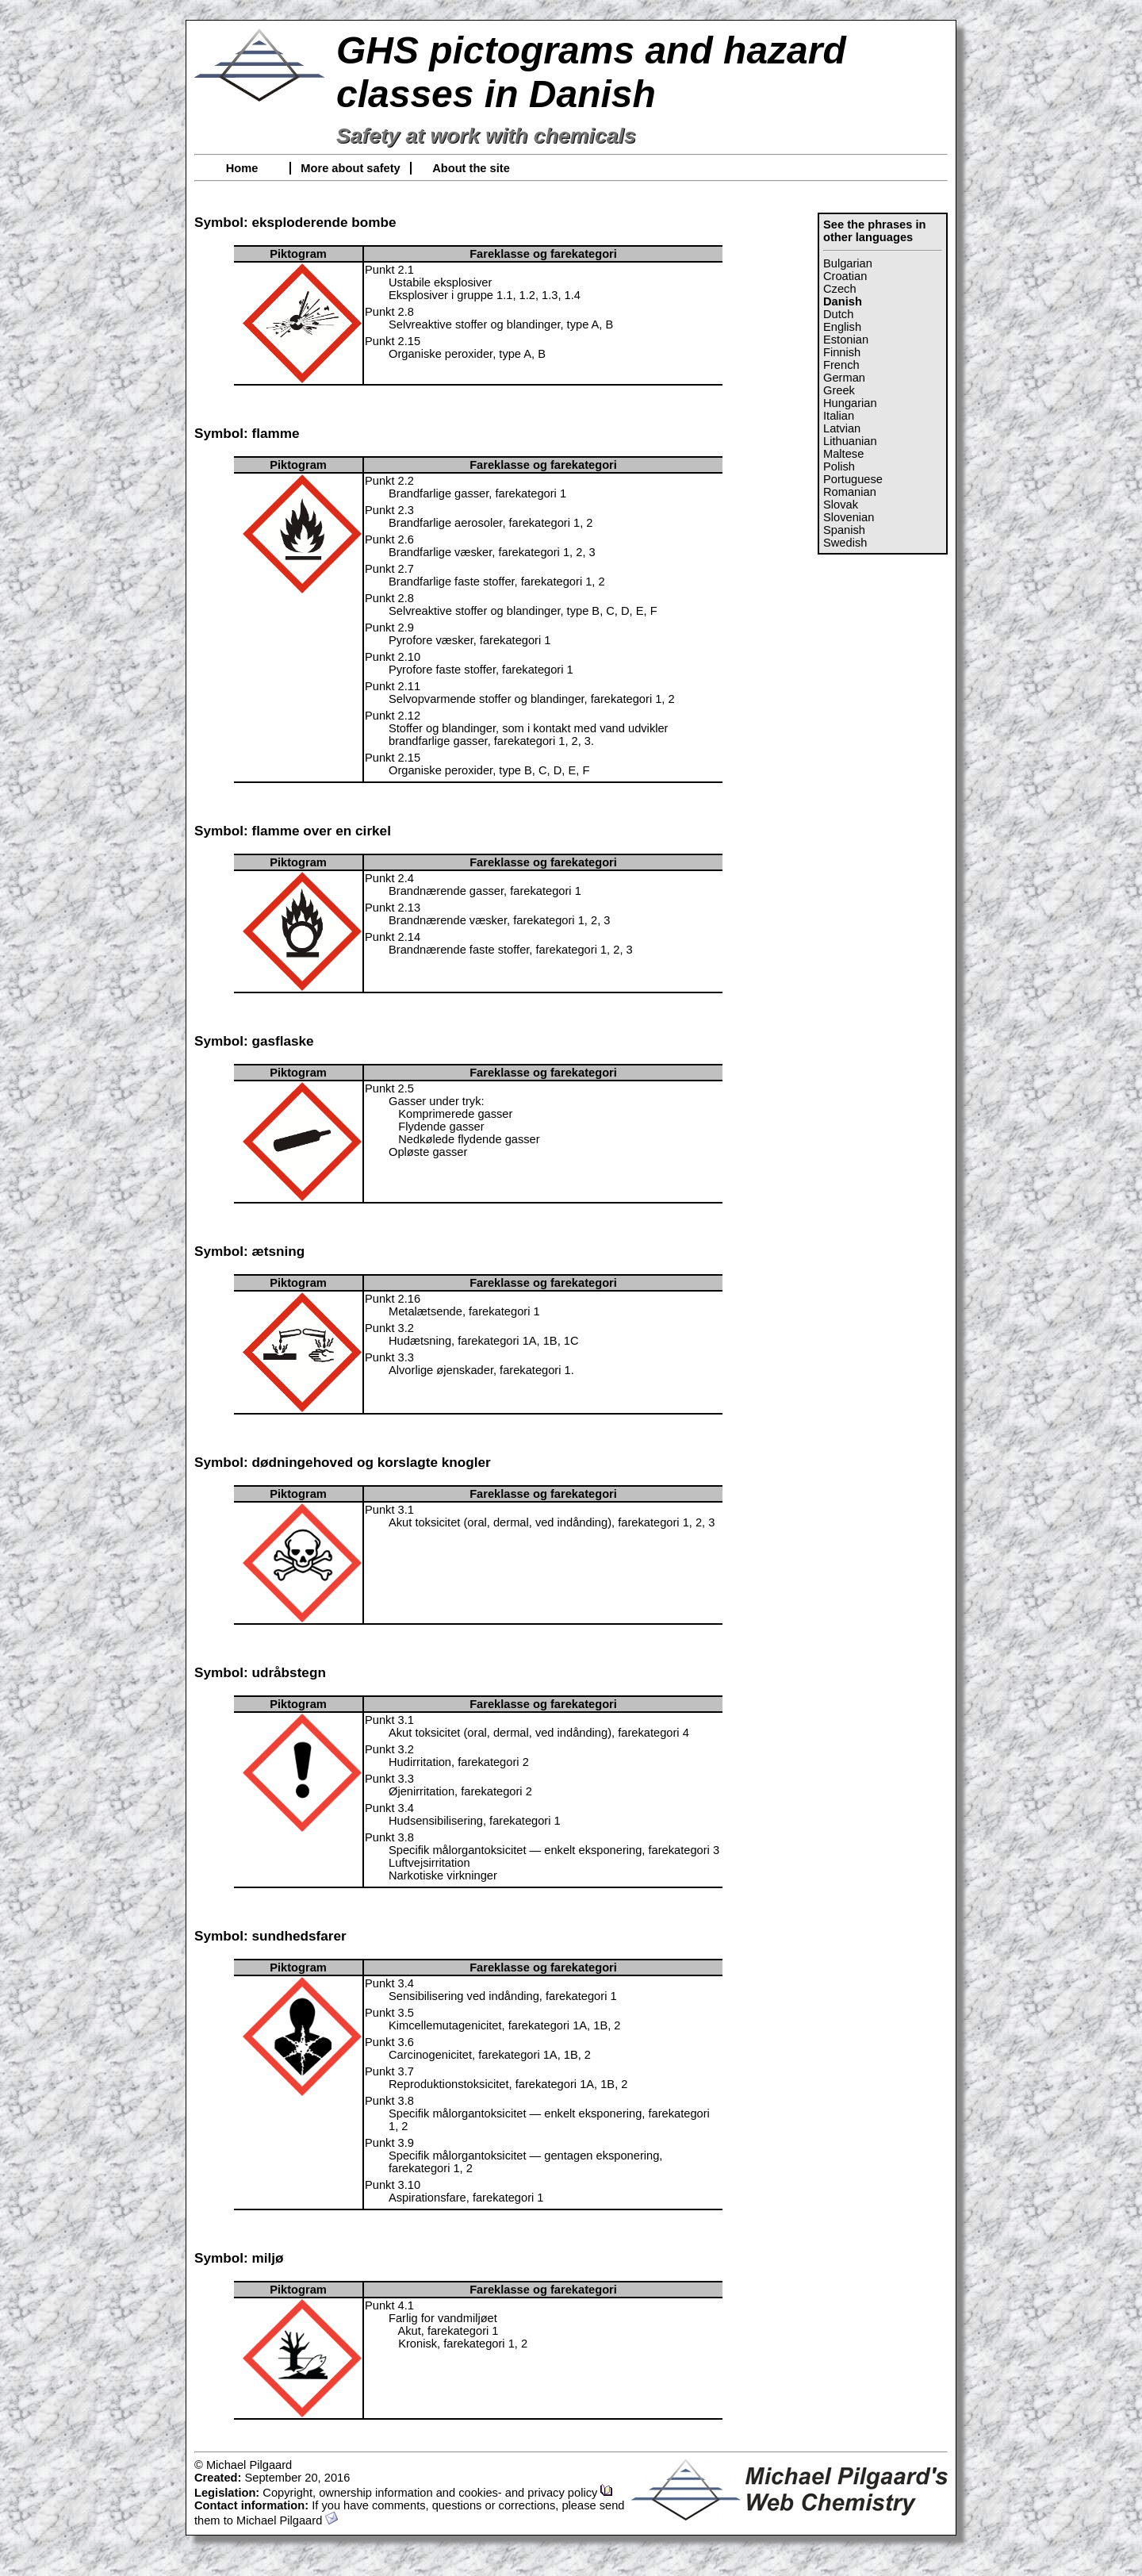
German (844, 377)
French (841, 365)
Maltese (843, 453)
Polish (839, 466)
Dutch (838, 314)
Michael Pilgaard (287, 2520)
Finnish (841, 352)
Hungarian (850, 403)
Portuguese (853, 479)
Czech (839, 288)
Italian (838, 415)
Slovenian (848, 517)
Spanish (844, 530)
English (842, 327)
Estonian (845, 339)
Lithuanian (850, 441)
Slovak (840, 504)
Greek (839, 390)
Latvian (841, 428)
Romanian (849, 492)
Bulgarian (847, 263)
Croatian (845, 276)
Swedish (845, 542)
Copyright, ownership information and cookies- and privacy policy (438, 2492)
